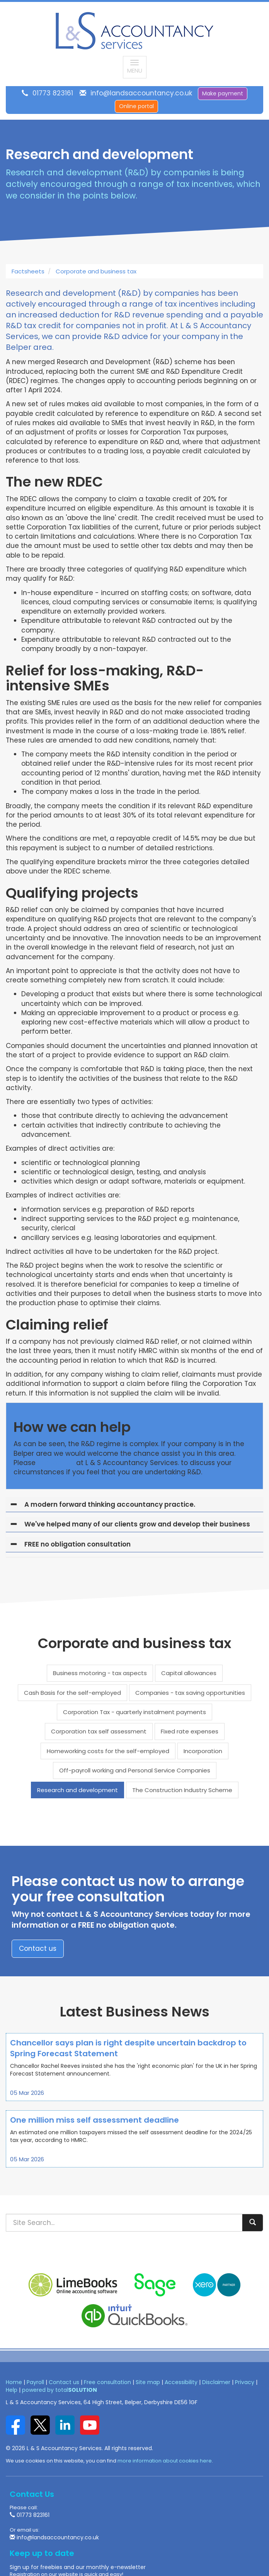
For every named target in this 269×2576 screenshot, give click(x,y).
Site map (148, 2382)
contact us (55, 1462)
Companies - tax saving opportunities (190, 1693)
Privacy (244, 2382)
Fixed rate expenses (189, 1731)
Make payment (222, 93)
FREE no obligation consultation (77, 1544)
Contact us (37, 1948)
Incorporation (203, 1751)
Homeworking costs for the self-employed (108, 1751)
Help (11, 2390)
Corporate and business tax (96, 271)
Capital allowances (188, 1673)
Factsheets (28, 271)
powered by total (59, 2390)
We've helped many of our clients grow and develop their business (137, 1524)
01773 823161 (52, 93)
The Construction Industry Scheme (182, 1790)
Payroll (35, 2382)
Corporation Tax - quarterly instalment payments (134, 1712)
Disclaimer (216, 2382)
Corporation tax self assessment (98, 1731)
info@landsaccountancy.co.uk (141, 93)
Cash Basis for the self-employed (72, 1693)
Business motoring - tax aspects (100, 1673)
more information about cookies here (164, 2460)
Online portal (136, 106)
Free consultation (107, 2382)
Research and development (77, 1790)
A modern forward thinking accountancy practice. (109, 1504)
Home (14, 2382)
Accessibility (181, 2382)
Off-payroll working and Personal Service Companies (134, 1770)
